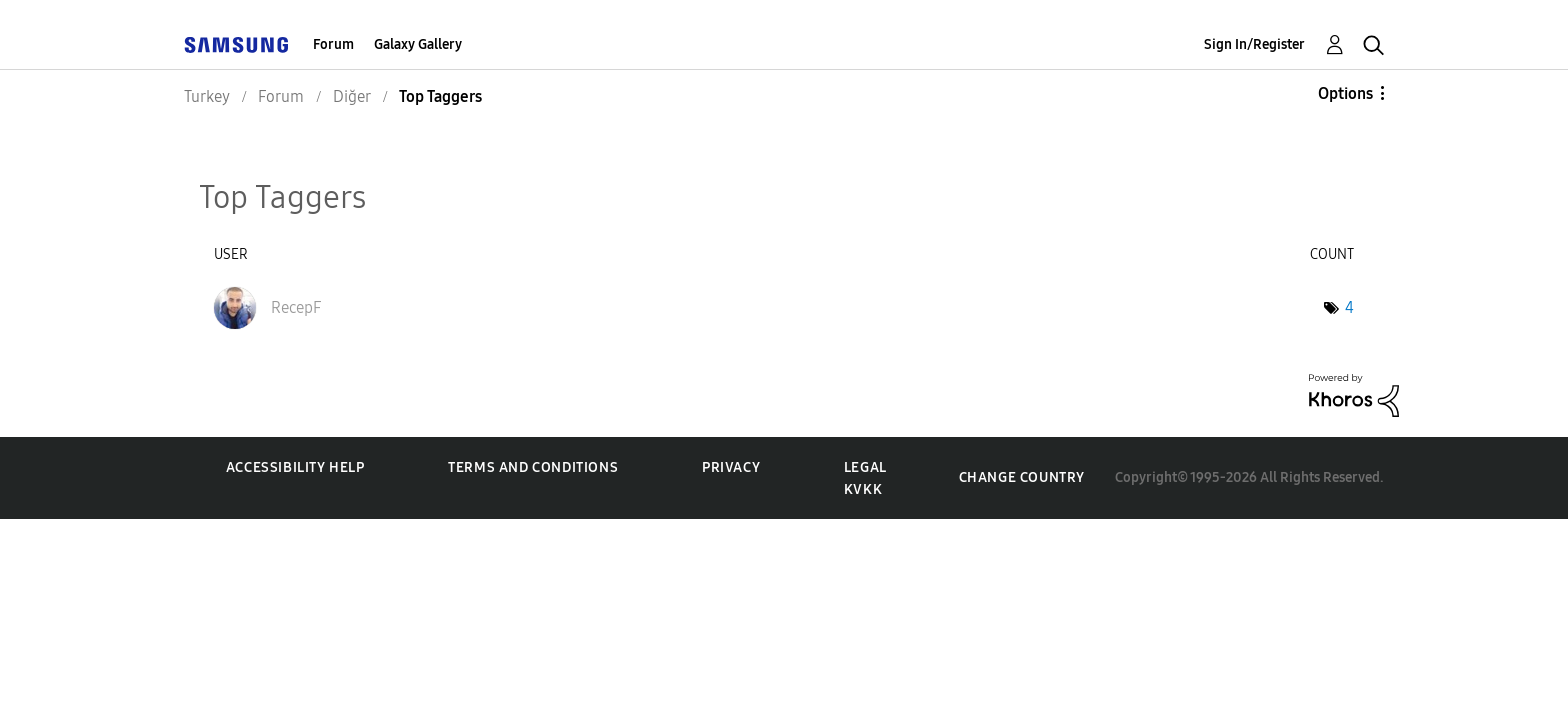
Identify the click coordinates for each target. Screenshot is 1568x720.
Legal (865, 467)
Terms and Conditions (533, 467)
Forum (333, 44)
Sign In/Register (1254, 44)
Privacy (731, 467)
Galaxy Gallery (418, 44)
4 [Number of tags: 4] (1349, 307)
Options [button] (1345, 93)
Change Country (1022, 477)
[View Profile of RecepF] (296, 307)
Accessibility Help (295, 467)
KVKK (863, 489)
